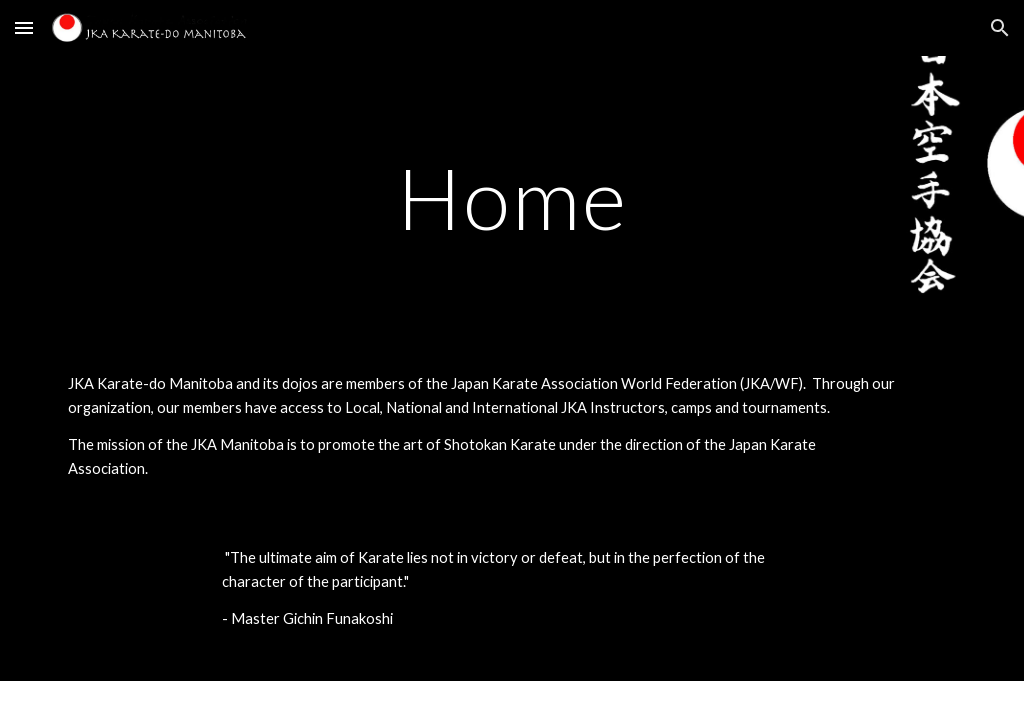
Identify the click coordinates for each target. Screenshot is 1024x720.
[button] (24, 27)
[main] (512, 197)
